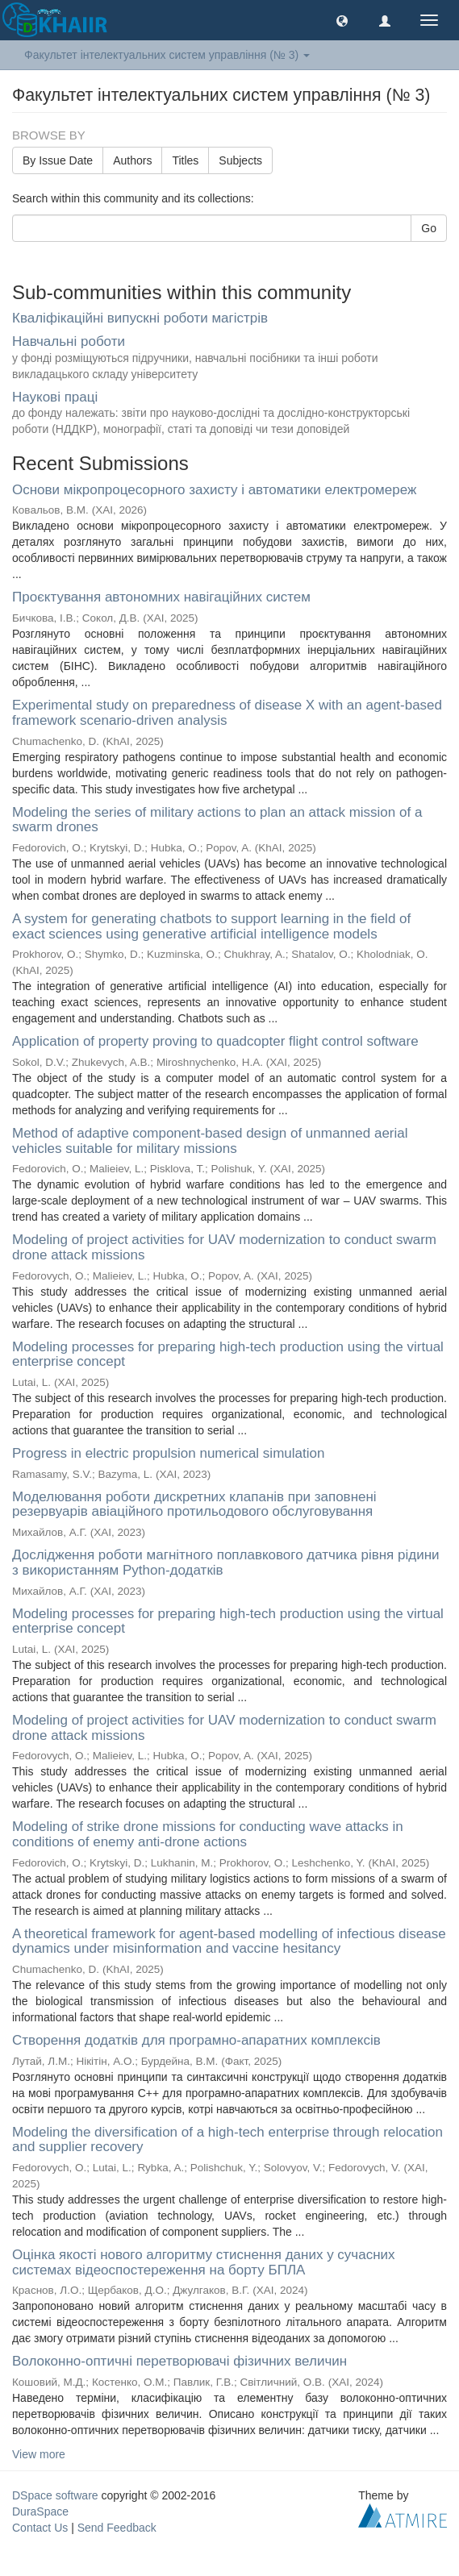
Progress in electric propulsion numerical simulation (168, 1453)
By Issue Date (58, 160)
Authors (132, 160)
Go (428, 228)
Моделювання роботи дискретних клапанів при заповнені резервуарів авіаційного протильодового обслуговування (194, 1504)
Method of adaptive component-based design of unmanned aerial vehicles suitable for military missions (210, 1141)
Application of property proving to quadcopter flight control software (215, 1041)
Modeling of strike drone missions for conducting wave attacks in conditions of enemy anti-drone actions (207, 1834)
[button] (342, 20)
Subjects (240, 160)
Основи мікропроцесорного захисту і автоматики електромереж (214, 489)
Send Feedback (116, 2527)
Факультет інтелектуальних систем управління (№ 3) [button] (167, 54)
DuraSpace (40, 2511)
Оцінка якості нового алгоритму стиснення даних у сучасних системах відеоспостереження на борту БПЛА (203, 2262)
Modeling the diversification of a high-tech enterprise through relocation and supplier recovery (227, 2139)
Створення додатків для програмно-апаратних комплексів (196, 2040)
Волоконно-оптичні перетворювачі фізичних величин (179, 2361)
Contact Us (40, 2527)
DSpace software (55, 2495)
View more (38, 2454)
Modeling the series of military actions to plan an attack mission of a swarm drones (217, 820)
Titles (185, 160)
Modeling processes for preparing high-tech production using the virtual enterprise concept (228, 1354)
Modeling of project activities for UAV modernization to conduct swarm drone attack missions (224, 1247)
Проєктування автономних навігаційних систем (161, 597)
